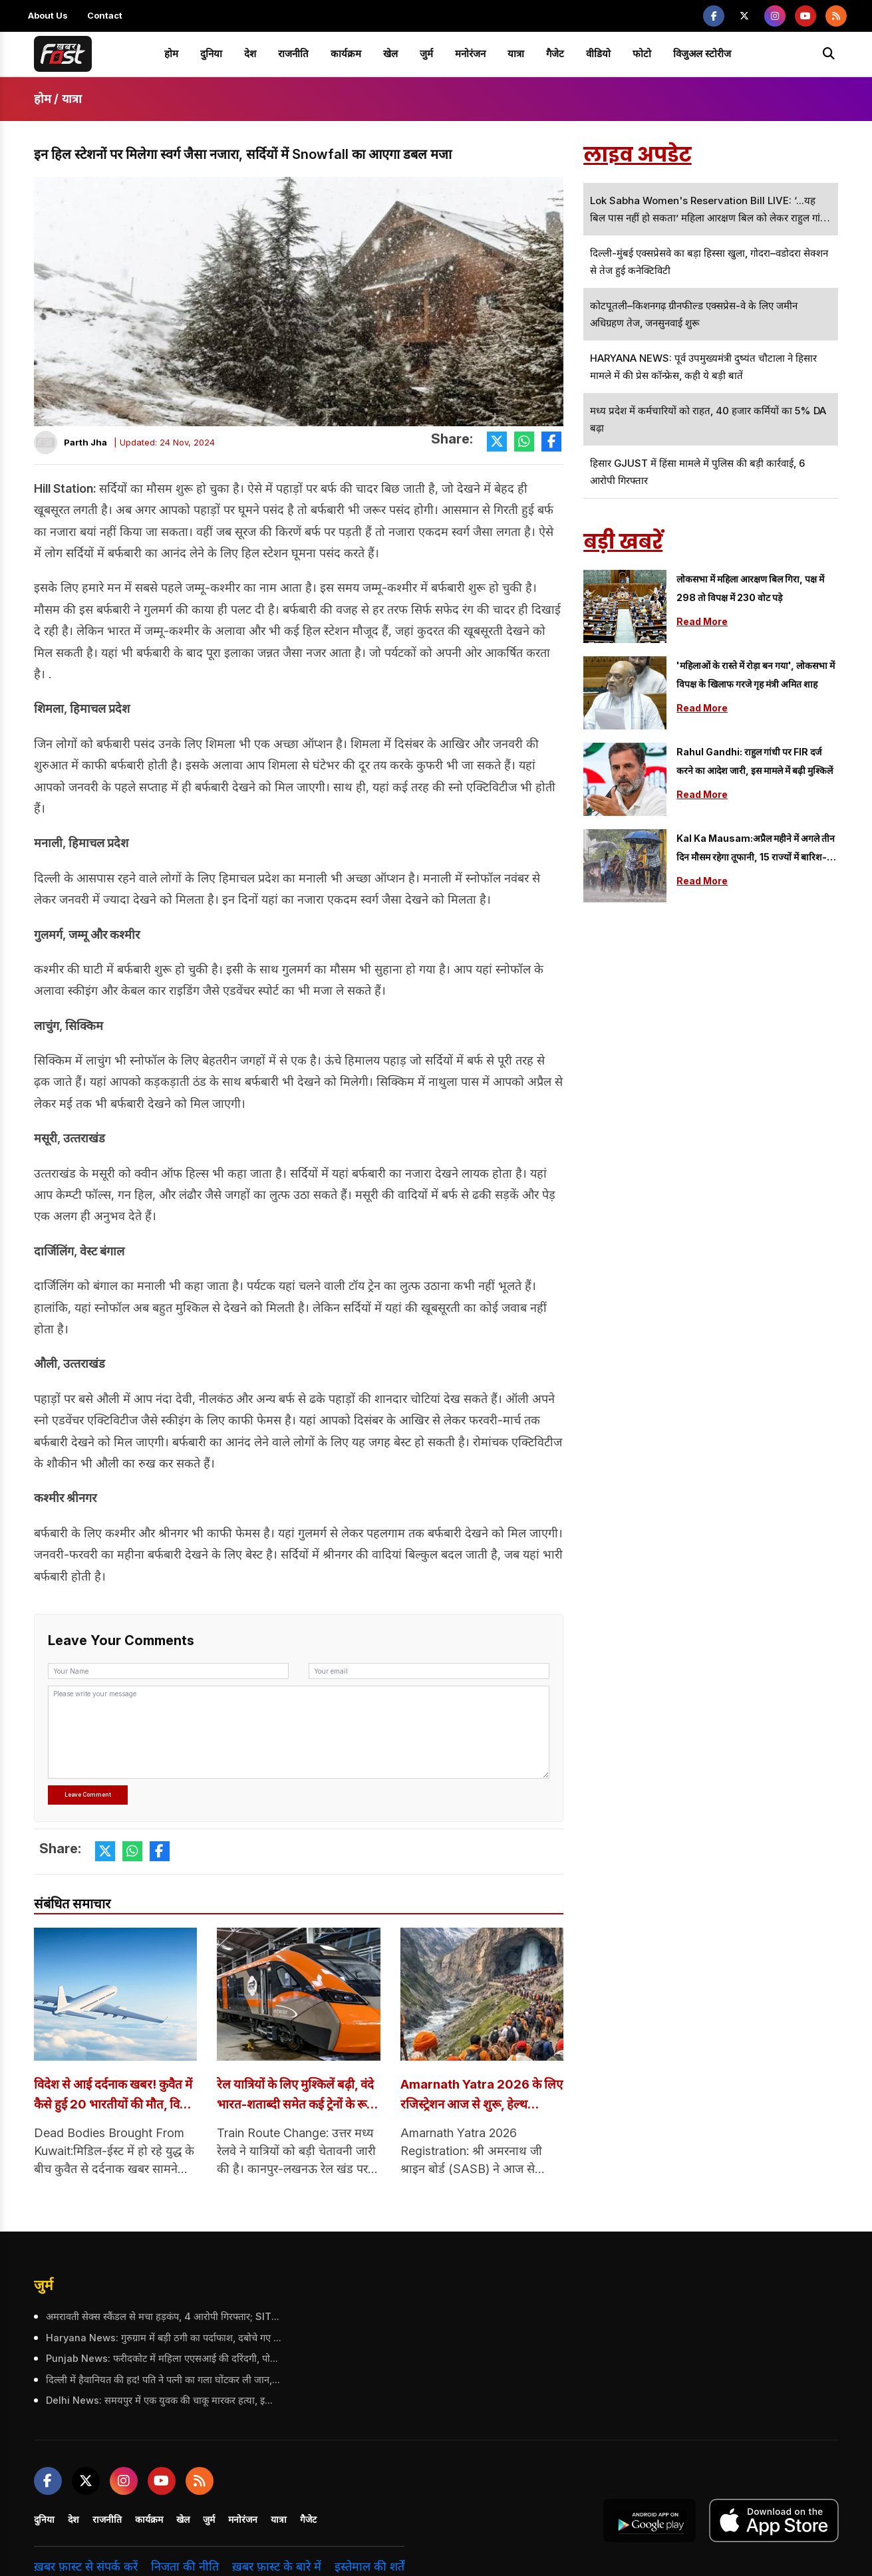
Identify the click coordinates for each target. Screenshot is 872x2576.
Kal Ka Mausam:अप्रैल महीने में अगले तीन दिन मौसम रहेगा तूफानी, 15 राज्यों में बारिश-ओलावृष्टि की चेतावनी (755, 849)
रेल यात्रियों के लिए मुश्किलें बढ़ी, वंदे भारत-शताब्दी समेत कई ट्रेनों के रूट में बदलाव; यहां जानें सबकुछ (293, 2096)
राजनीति (293, 53)
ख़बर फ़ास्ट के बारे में (276, 2567)
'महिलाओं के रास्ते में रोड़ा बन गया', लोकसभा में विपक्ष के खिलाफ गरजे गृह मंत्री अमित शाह (755, 675)
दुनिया (211, 53)
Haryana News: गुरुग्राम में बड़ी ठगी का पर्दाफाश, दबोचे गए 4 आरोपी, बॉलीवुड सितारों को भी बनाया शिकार (162, 2338)
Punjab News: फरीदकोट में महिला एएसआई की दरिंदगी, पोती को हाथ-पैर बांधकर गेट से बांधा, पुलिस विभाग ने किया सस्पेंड (162, 2359)
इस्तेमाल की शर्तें (369, 2567)
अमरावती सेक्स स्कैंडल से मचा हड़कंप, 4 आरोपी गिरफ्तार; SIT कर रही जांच (162, 2317)
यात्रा (516, 53)
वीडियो (598, 53)
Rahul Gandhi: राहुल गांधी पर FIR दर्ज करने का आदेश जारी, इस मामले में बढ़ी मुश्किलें (754, 761)
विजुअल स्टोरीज (702, 53)
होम (171, 53)
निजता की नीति (185, 2567)
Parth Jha (85, 442)
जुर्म (426, 53)
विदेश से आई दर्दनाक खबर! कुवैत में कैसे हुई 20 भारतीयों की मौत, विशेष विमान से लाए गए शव (114, 2096)
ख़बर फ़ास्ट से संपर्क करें (86, 2567)
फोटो (642, 53)
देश (250, 53)
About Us (48, 15)
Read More (702, 621)
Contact (104, 15)
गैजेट (555, 53)
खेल (390, 53)
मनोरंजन (470, 53)
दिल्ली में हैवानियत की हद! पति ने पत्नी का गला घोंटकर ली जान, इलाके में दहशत (162, 2379)
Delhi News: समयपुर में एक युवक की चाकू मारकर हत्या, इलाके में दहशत (162, 2401)
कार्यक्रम (346, 53)
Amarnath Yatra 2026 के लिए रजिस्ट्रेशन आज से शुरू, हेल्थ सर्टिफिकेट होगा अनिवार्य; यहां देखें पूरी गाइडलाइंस (481, 2096)
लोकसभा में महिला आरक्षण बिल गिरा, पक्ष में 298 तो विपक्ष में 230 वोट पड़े (750, 588)
